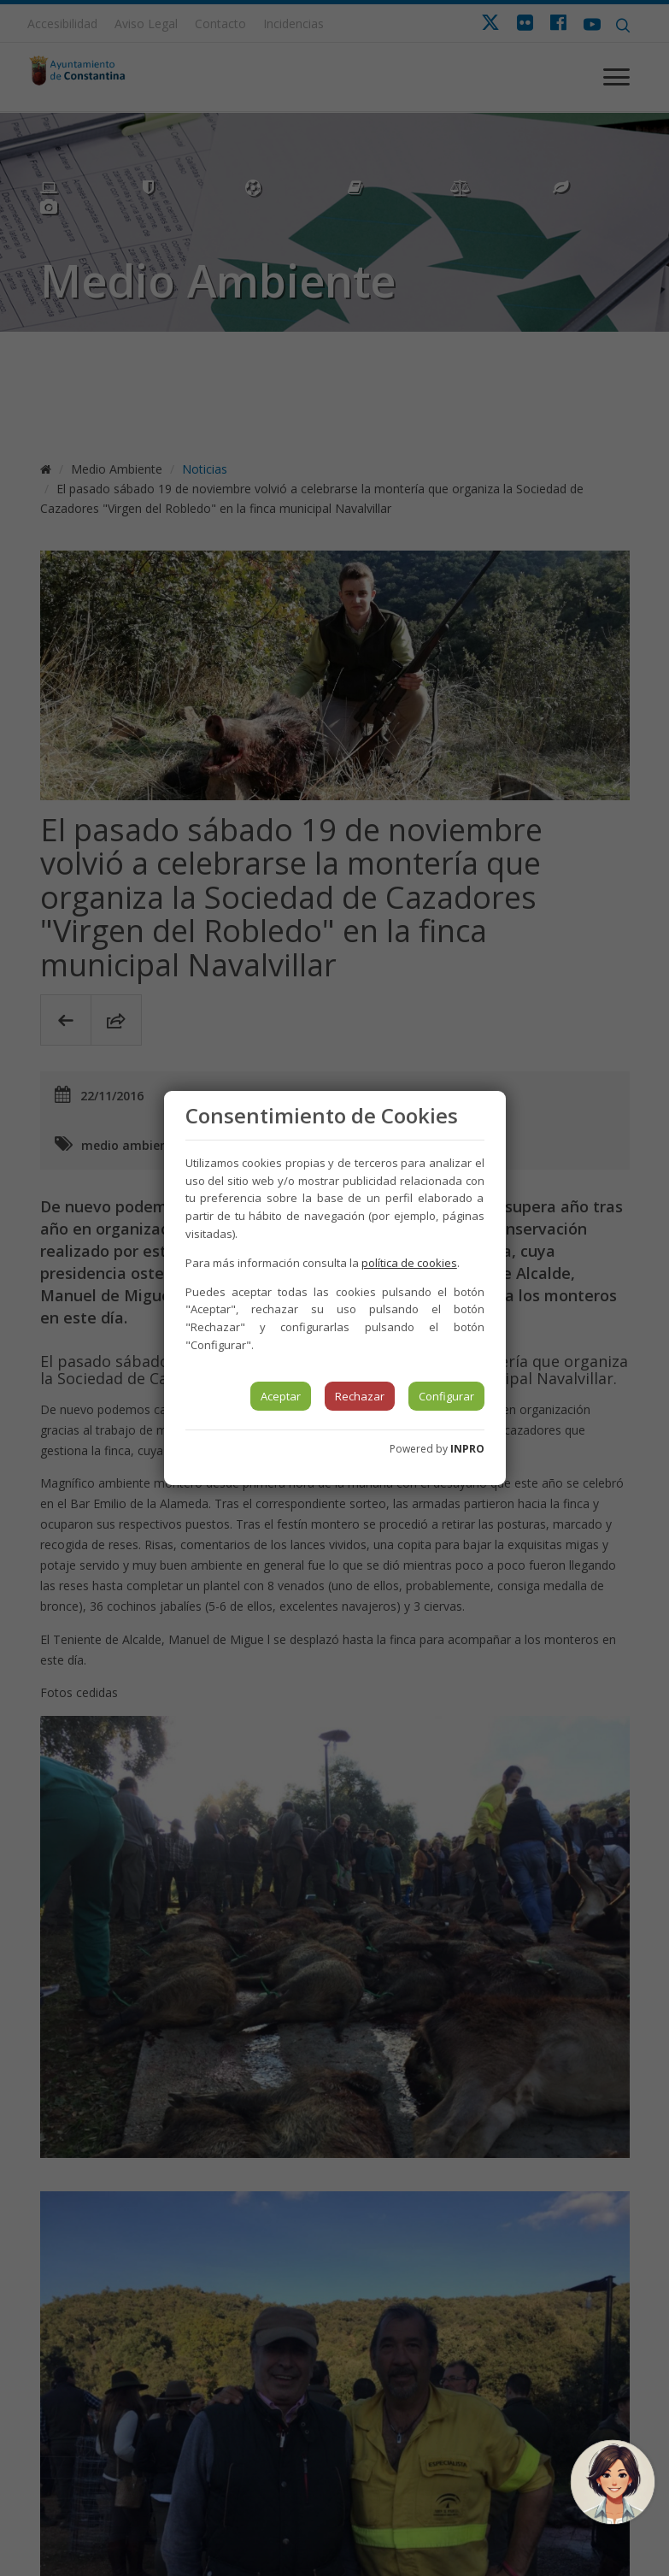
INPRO (467, 1448)
